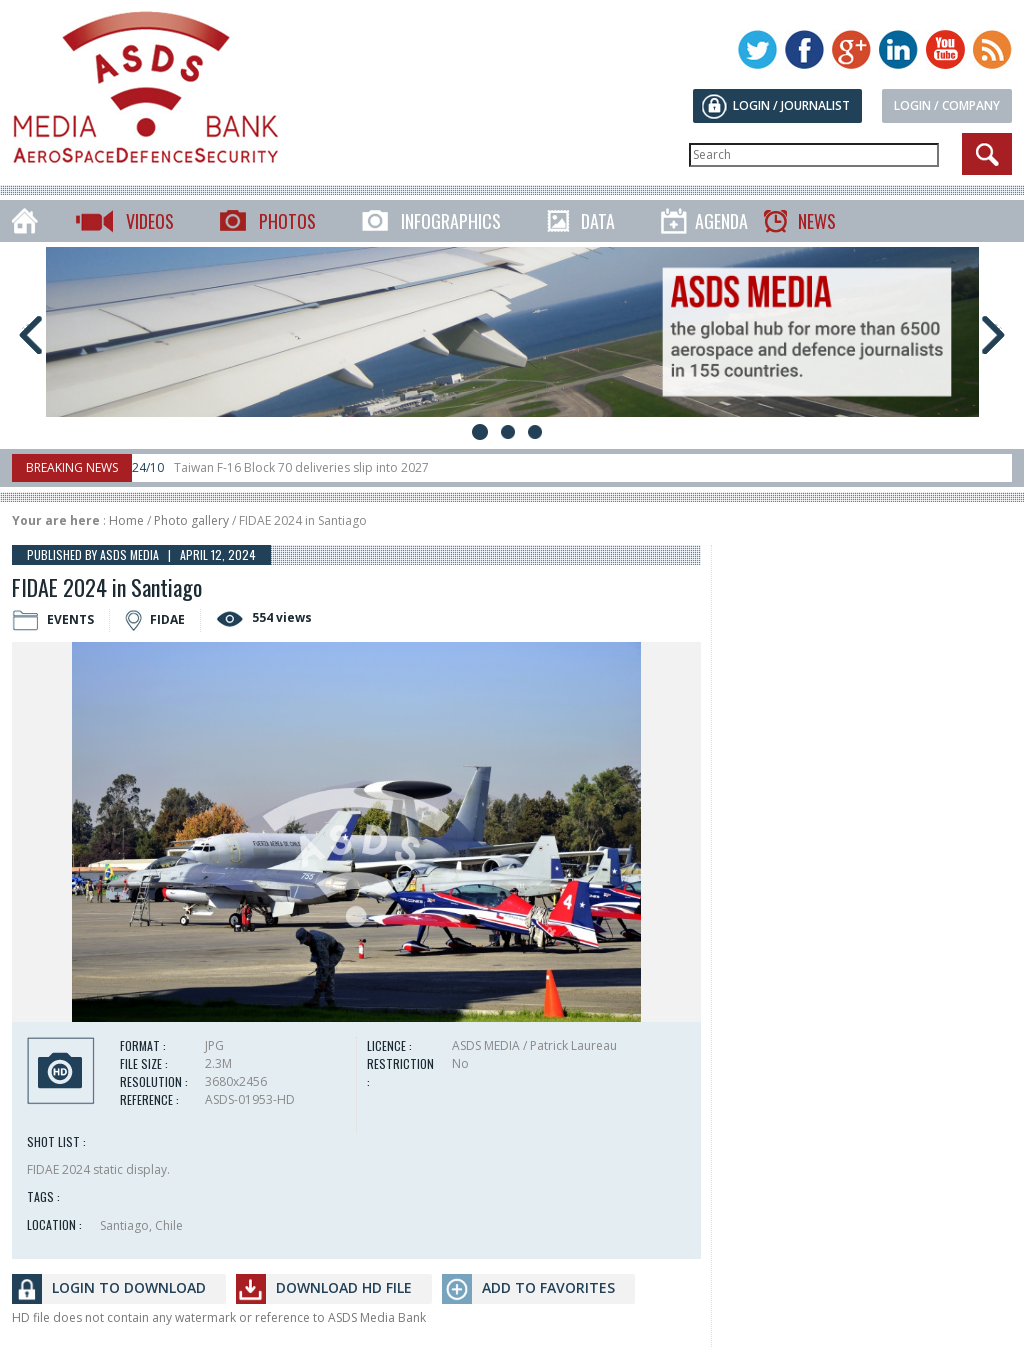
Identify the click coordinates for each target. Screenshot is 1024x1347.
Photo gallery (191, 520)
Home (126, 520)
